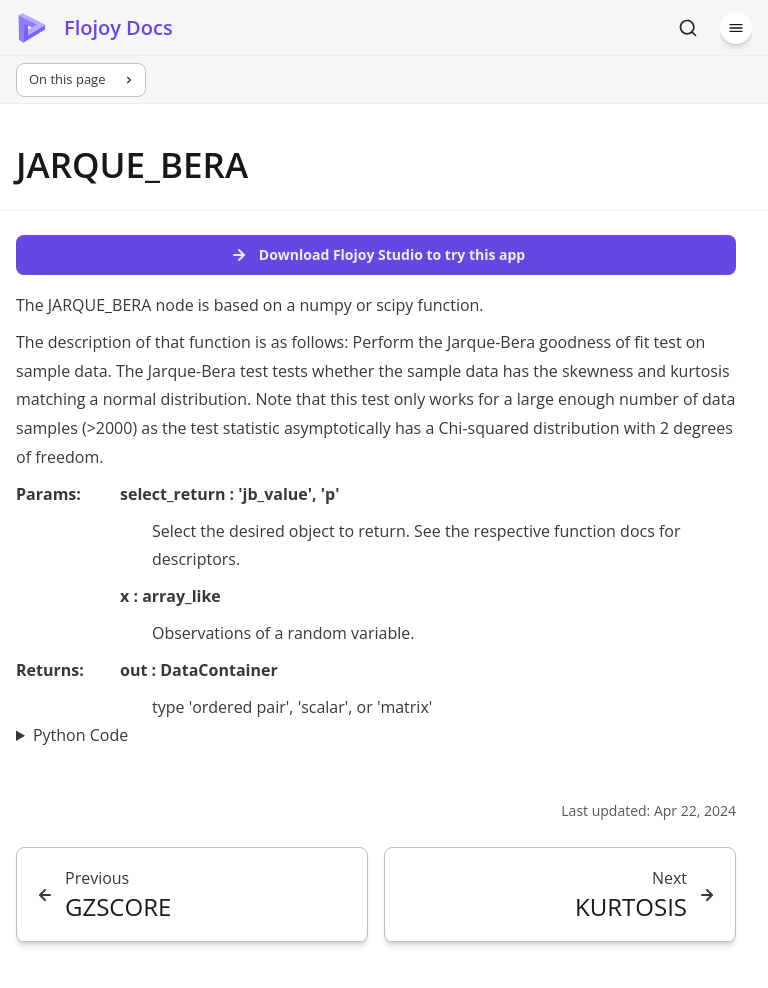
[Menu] (736, 28)
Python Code (80, 735)
